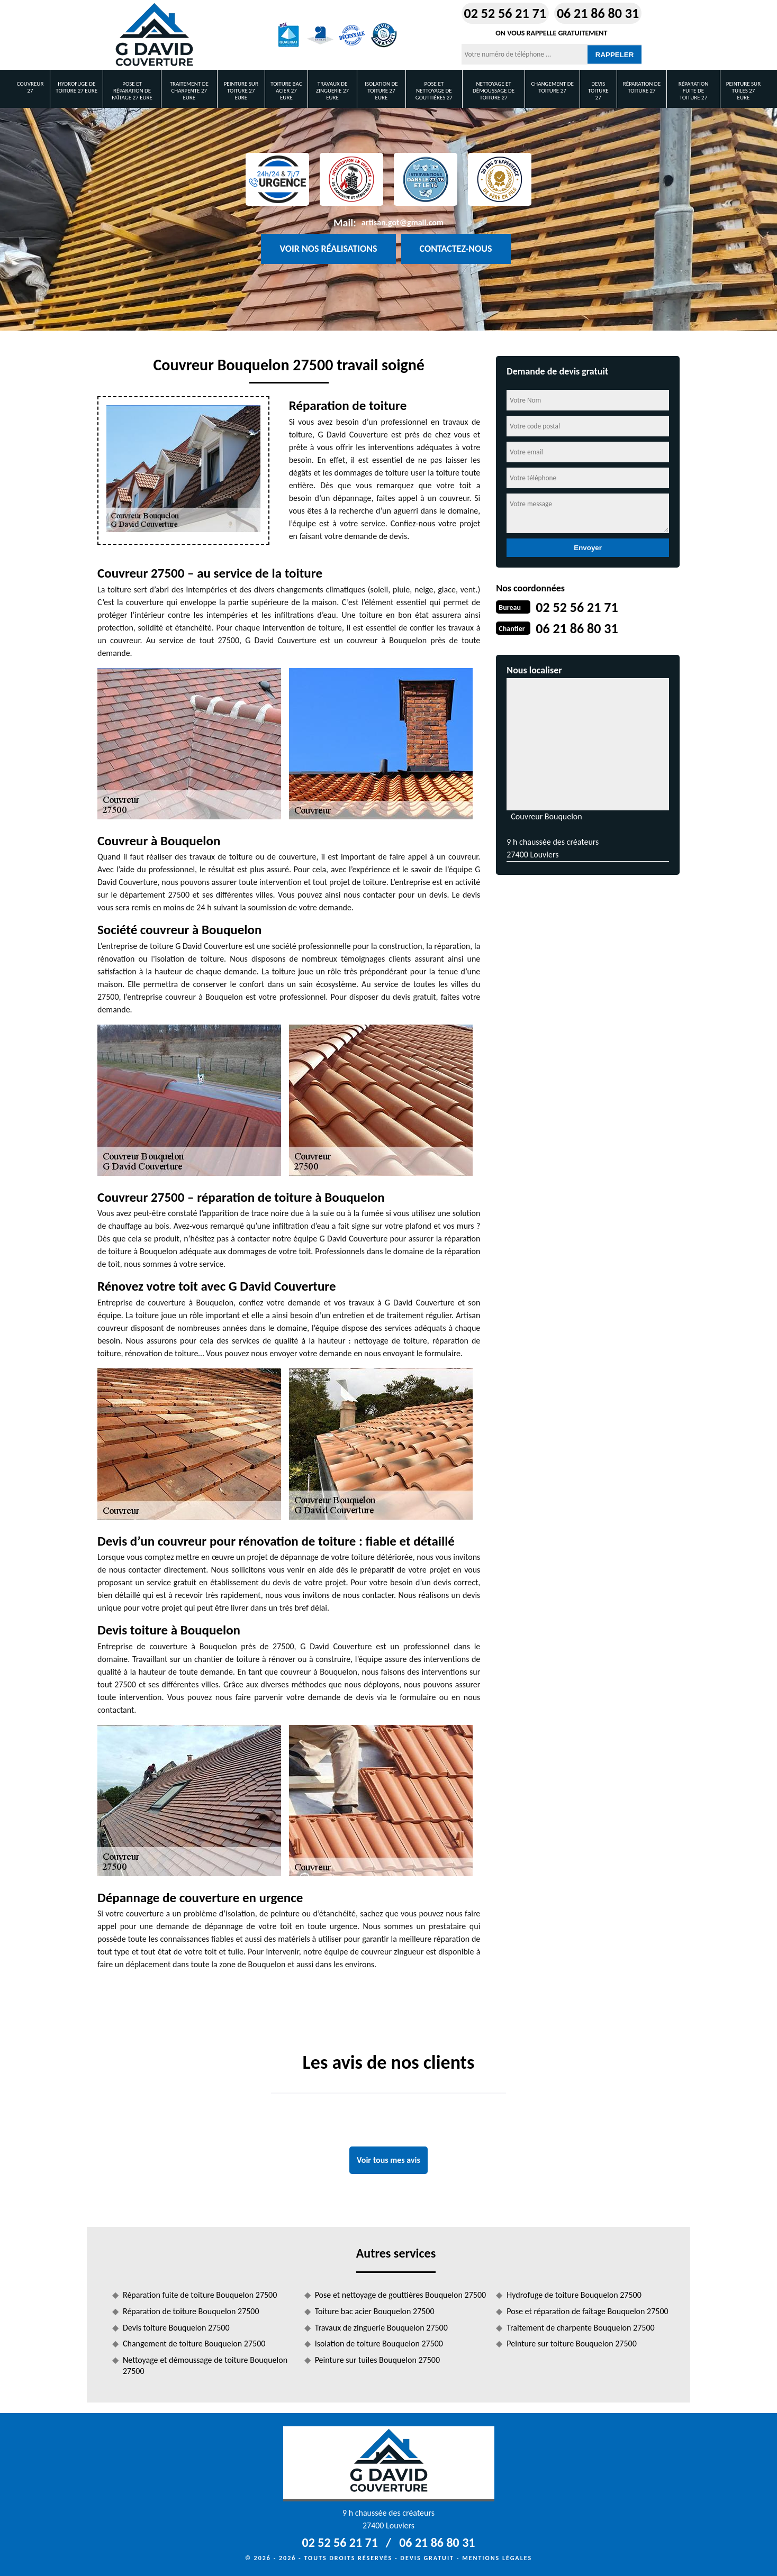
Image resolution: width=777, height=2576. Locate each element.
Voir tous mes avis (388, 2160)
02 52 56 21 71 (505, 13)
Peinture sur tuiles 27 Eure (743, 90)
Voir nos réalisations (328, 248)
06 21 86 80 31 (598, 13)
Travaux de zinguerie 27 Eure (332, 90)
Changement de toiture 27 (552, 87)
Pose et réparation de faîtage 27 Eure (132, 90)
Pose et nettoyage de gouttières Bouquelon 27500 (400, 2295)
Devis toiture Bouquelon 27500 (176, 2328)
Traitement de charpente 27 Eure (189, 90)
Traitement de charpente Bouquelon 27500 (580, 2328)
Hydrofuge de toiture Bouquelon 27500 (574, 2295)
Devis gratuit (427, 2558)
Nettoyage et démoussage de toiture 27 (493, 90)
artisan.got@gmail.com (403, 222)
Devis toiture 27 (598, 90)
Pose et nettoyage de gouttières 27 (434, 90)
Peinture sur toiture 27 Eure (241, 90)
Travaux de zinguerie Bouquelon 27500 (381, 2328)
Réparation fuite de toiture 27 (694, 90)
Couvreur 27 (30, 87)
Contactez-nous (456, 248)
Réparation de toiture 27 (642, 87)
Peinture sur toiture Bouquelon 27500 (571, 2344)
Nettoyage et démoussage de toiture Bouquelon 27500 (205, 2365)
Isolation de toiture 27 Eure (381, 90)
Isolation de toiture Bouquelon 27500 (379, 2344)
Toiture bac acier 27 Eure (286, 90)
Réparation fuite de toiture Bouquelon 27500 (200, 2295)
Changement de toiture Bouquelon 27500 (194, 2344)
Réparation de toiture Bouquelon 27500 (191, 2311)
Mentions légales (497, 2558)
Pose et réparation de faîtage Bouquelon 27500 (587, 2311)
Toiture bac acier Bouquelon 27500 (375, 2311)
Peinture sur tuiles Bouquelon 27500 (377, 2360)
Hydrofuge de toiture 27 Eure (76, 87)
